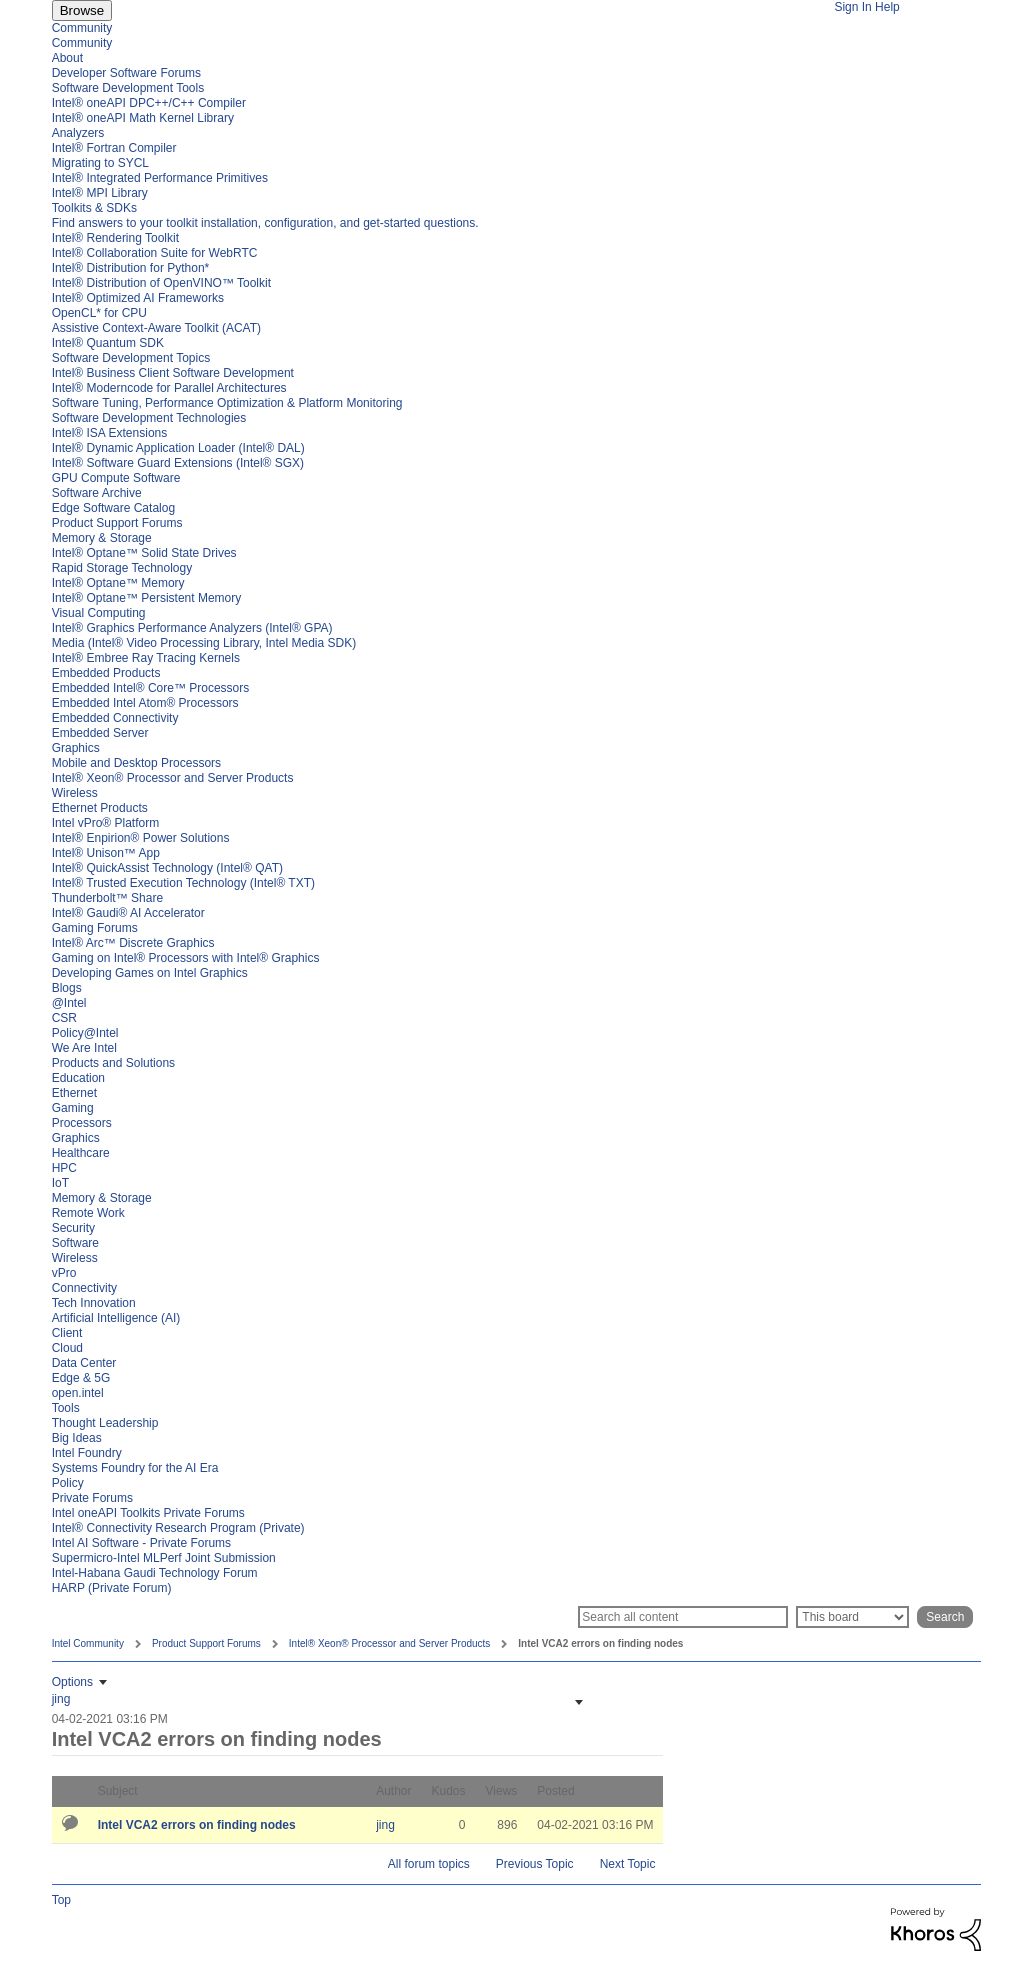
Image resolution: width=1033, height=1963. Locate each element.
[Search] (683, 1617)
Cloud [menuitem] (67, 1348)
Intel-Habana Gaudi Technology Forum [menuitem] (155, 1573)
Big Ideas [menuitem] (77, 1438)
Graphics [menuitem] (76, 748)
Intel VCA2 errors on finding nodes (197, 1825)
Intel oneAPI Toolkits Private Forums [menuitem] (148, 1513)
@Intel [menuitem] (69, 1003)
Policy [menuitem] (68, 1483)
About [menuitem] (67, 58)
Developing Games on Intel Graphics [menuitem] (150, 973)
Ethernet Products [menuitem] (100, 808)
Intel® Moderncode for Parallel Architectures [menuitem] (169, 388)
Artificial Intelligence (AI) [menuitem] (116, 1318)
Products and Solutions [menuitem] (113, 1063)
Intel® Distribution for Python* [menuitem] (131, 268)
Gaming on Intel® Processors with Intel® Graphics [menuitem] (186, 958)
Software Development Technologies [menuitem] (149, 418)
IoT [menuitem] (60, 1183)
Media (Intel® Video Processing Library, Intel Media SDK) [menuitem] (204, 643)
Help (887, 7)
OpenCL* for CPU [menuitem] (99, 313)
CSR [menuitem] (64, 1018)
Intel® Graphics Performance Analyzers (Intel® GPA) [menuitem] (192, 628)
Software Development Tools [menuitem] (128, 88)
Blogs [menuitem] (67, 988)
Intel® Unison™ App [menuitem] (106, 853)
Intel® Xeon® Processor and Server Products (390, 1643)
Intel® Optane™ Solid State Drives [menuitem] (144, 553)
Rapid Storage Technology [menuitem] (122, 568)
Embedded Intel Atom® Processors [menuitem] (145, 703)
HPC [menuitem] (64, 1168)
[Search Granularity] (852, 1617)
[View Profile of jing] (61, 1699)
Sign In (852, 7)
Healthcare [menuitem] (81, 1153)
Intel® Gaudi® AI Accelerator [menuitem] (128, 913)
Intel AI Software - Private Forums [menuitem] (141, 1543)
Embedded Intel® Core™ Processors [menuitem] (151, 688)
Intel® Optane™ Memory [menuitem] (118, 583)
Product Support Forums (206, 1643)
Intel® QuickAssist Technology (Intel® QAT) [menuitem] (167, 868)
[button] (577, 1702)
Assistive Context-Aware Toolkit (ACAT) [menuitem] (156, 328)
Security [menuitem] (73, 1228)
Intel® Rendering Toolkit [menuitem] (115, 238)
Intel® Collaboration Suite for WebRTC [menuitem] (155, 253)
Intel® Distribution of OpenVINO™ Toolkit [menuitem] (161, 283)
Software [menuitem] (75, 1243)
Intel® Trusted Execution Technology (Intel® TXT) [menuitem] (183, 883)
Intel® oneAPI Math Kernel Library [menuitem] (143, 118)
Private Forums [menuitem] (92, 1498)
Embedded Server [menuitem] (100, 733)
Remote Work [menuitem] (88, 1213)
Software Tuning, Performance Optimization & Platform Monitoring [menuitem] (227, 403)
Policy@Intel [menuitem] (85, 1033)
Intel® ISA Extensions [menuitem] (110, 433)
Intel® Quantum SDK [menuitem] (108, 343)
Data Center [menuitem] (84, 1363)
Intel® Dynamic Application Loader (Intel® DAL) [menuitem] (178, 448)
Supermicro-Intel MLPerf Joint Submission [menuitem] (164, 1558)
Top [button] (61, 1900)
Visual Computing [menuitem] (99, 613)
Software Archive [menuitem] (97, 493)
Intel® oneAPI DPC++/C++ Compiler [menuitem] (149, 103)
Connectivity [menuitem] (84, 1288)
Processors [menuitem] (82, 1123)
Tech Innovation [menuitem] (94, 1303)
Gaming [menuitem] (73, 1108)
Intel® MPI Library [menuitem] (100, 193)
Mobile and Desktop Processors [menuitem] (136, 763)
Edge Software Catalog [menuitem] (113, 508)
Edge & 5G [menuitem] (81, 1378)
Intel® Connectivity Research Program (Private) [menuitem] (178, 1528)
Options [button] (72, 1682)
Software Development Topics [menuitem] (131, 358)
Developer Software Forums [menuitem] (126, 73)
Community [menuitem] (82, 28)
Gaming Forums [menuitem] (95, 928)
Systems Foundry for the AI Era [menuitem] (135, 1468)
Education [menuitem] (78, 1078)
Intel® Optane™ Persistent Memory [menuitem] (147, 598)
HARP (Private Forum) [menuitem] (112, 1588)
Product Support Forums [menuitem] (117, 523)
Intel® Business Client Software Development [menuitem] (173, 373)
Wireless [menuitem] (75, 793)
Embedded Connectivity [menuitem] (115, 718)
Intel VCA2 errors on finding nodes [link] (600, 1643)
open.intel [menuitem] (78, 1393)
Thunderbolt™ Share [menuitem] (107, 898)
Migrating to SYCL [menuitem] (100, 163)
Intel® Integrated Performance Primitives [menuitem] (160, 178)
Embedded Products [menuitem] (106, 673)
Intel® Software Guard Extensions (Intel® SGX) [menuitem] (178, 463)
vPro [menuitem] (64, 1273)
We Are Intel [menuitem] (84, 1048)
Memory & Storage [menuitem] (102, 538)
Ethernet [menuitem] (74, 1093)
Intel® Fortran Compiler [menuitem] (114, 148)
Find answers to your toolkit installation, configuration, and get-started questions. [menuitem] (265, 223)
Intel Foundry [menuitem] (87, 1453)
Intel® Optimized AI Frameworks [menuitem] (138, 298)
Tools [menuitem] (66, 1408)
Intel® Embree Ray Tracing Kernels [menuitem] (146, 658)
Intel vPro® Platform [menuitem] (106, 823)
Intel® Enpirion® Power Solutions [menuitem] (141, 838)
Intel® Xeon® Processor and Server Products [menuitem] (173, 778)
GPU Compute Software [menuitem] (116, 478)
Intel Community (88, 1643)
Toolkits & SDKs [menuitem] (94, 208)
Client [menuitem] (67, 1333)
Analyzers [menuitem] (78, 133)
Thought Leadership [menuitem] (105, 1423)
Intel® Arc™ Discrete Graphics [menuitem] (133, 943)
